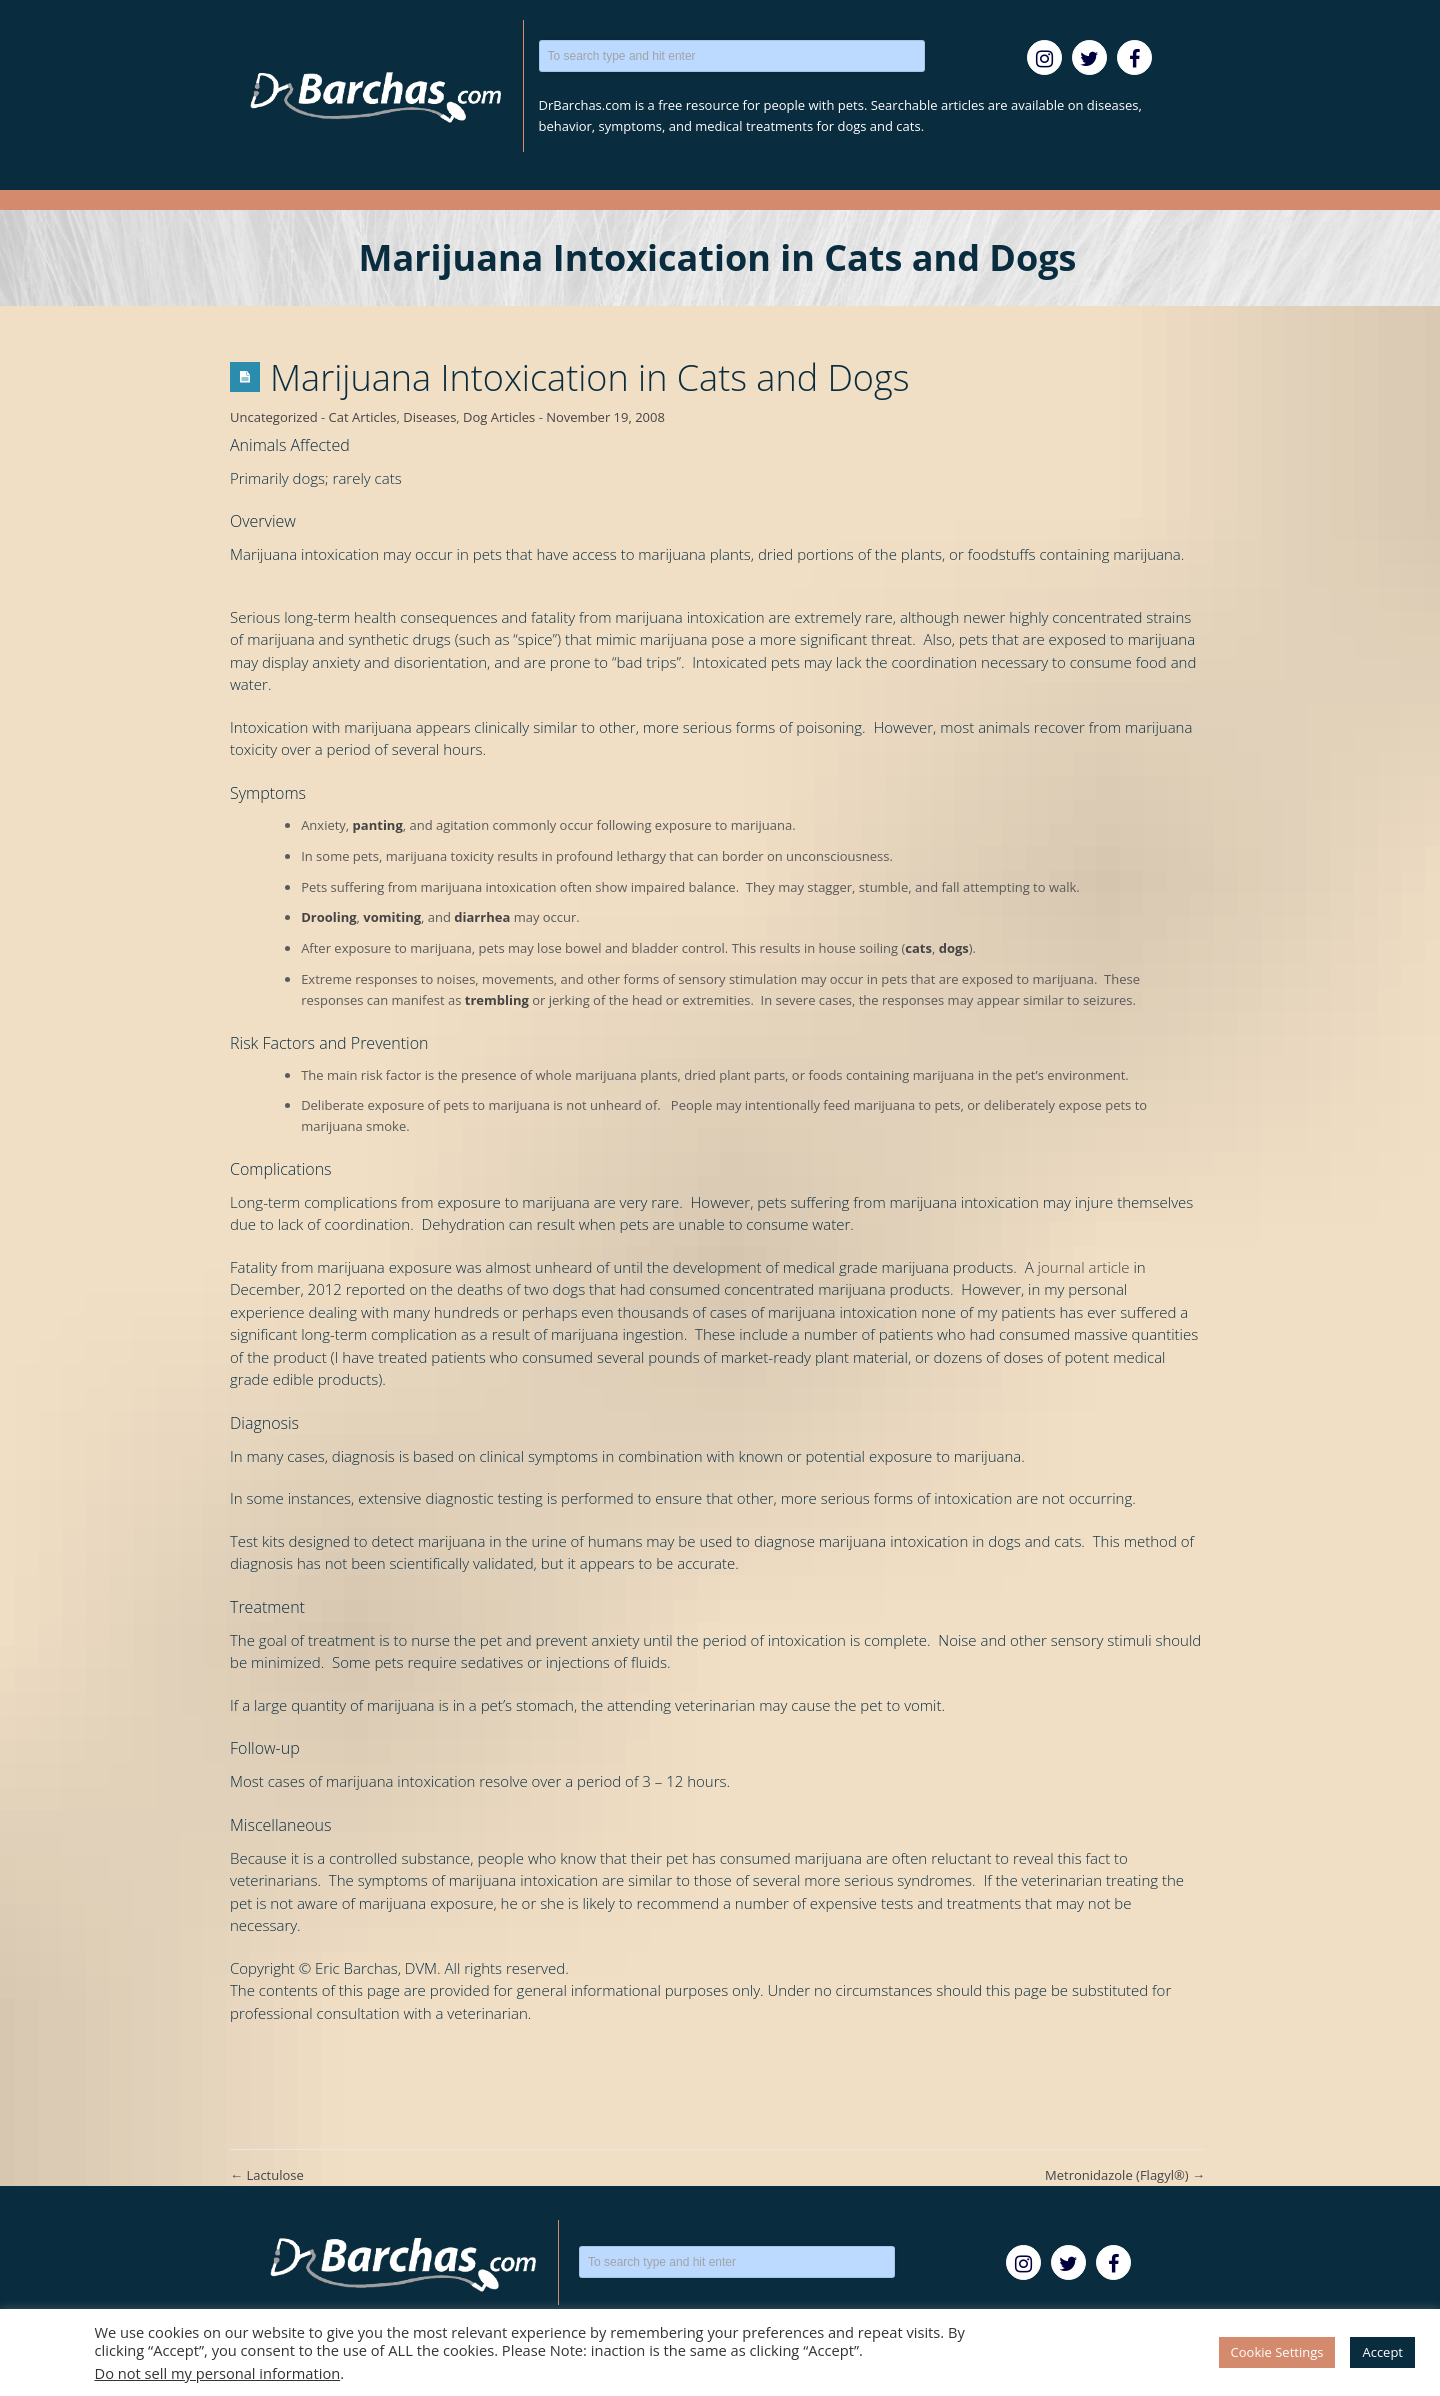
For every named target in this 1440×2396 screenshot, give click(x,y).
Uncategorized (274, 417)
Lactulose (267, 2175)
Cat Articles (363, 417)
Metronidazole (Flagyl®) (1125, 2175)
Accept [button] (1382, 2352)
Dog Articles (499, 417)
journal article (1084, 1267)
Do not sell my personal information (218, 2373)
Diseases (429, 417)
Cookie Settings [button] (1277, 2352)
